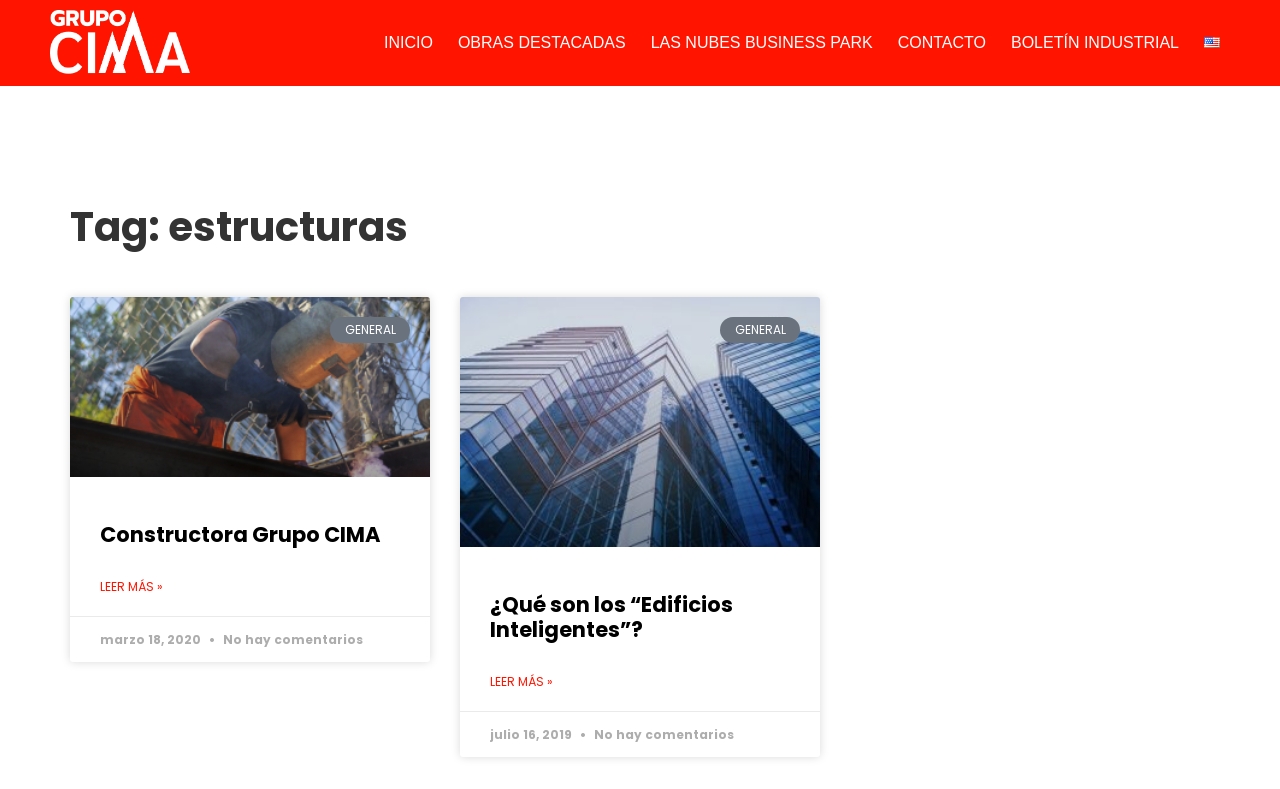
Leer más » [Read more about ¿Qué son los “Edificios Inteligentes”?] (521, 681)
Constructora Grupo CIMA (240, 534)
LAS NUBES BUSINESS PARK (762, 42)
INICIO (408, 42)
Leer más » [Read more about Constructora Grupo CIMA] (131, 586)
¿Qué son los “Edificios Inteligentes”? (611, 617)
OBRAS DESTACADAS (542, 42)
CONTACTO (942, 42)
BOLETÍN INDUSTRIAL (1095, 42)
